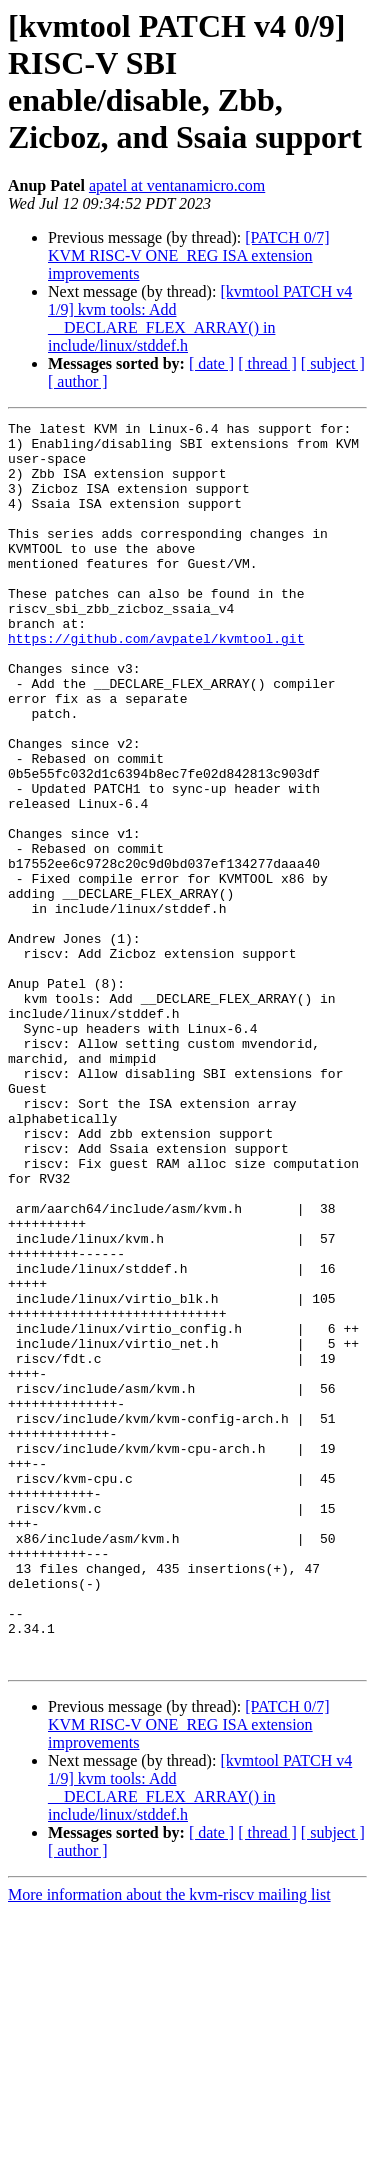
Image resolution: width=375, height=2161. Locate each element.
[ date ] (211, 363)
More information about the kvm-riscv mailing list (169, 2143)
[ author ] (78, 381)
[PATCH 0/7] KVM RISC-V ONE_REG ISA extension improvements (189, 255)
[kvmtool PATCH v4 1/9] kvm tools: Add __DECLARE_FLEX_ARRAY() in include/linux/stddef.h (200, 318)
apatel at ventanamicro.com (177, 185)
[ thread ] (267, 363)
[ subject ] (333, 363)
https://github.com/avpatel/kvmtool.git (156, 683)
